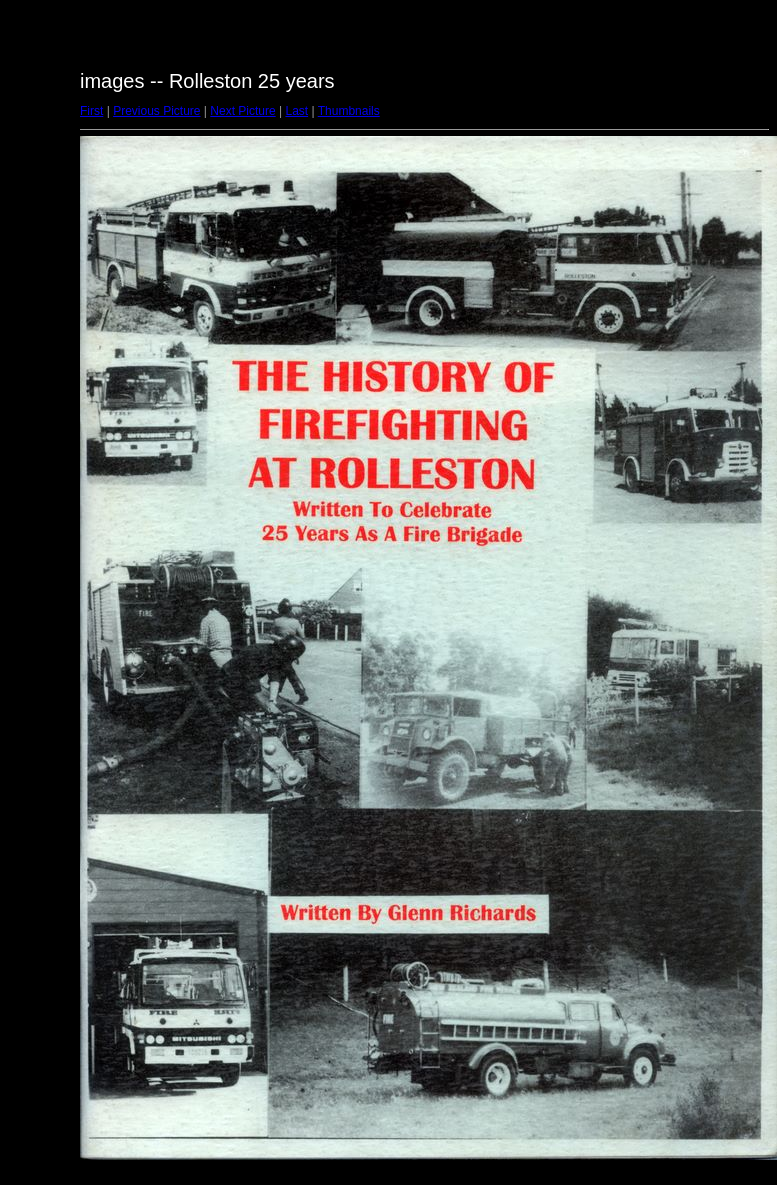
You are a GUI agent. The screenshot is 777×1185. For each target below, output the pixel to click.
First (91, 111)
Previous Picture (156, 111)
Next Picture (242, 111)
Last (296, 111)
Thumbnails (349, 111)
